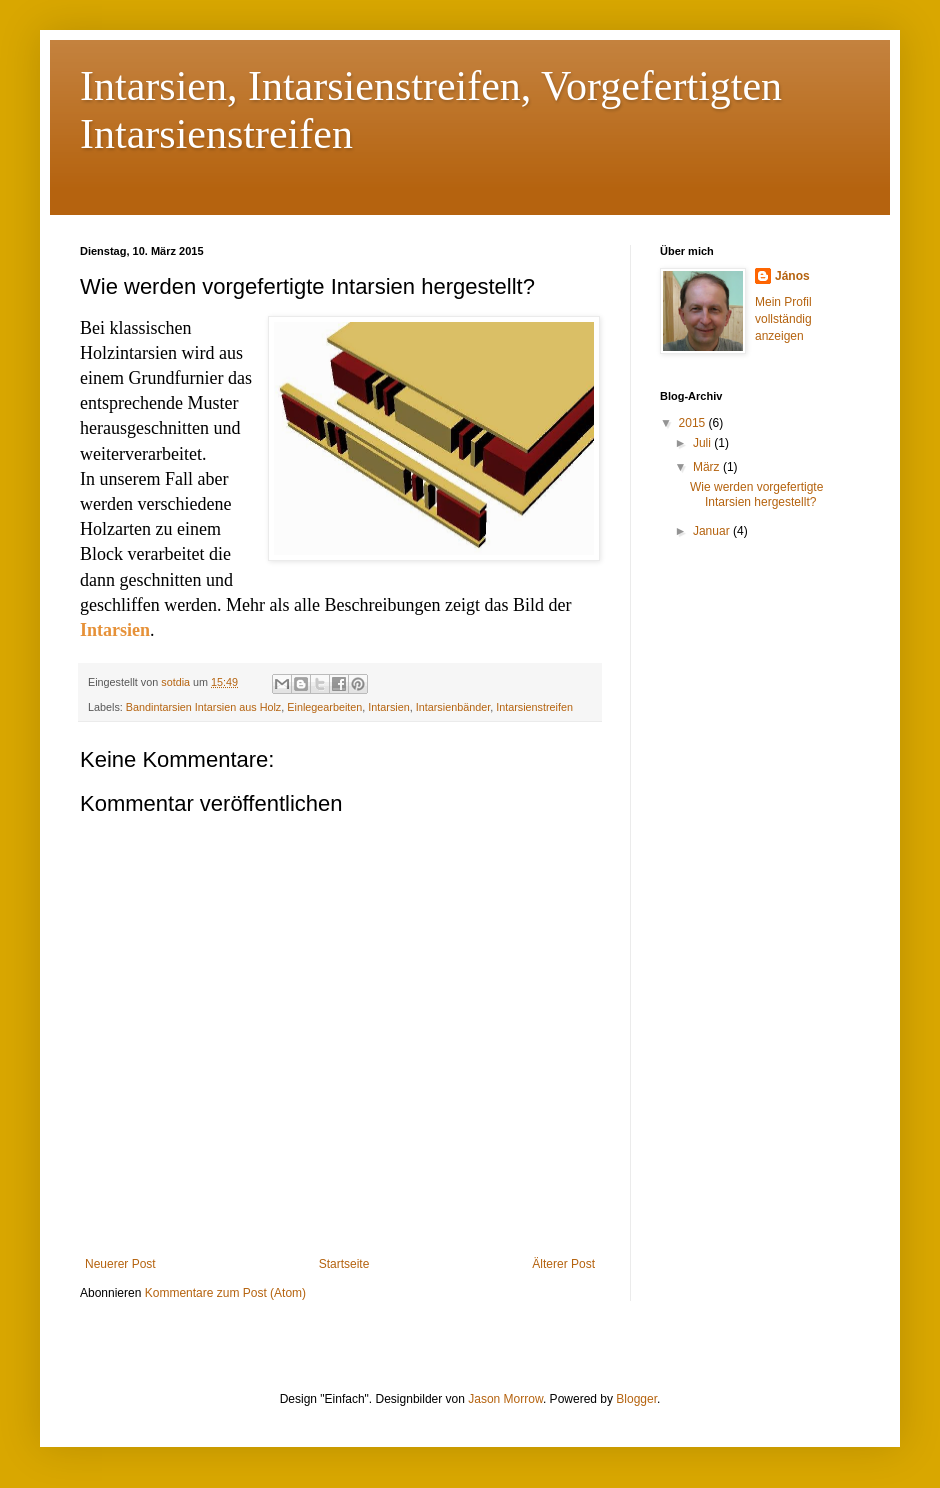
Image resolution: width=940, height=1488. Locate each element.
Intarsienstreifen (534, 707)
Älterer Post (563, 1264)
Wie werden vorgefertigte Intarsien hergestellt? (756, 494)
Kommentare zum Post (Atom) (225, 1293)
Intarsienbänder (453, 707)
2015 (694, 423)
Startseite (344, 1264)
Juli (703, 443)
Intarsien (388, 707)
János (792, 276)
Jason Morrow (505, 1399)
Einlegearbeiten (324, 707)
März (708, 467)
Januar (713, 531)
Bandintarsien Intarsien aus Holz (203, 707)
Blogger (636, 1399)
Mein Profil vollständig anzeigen (783, 319)
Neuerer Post (120, 1264)
